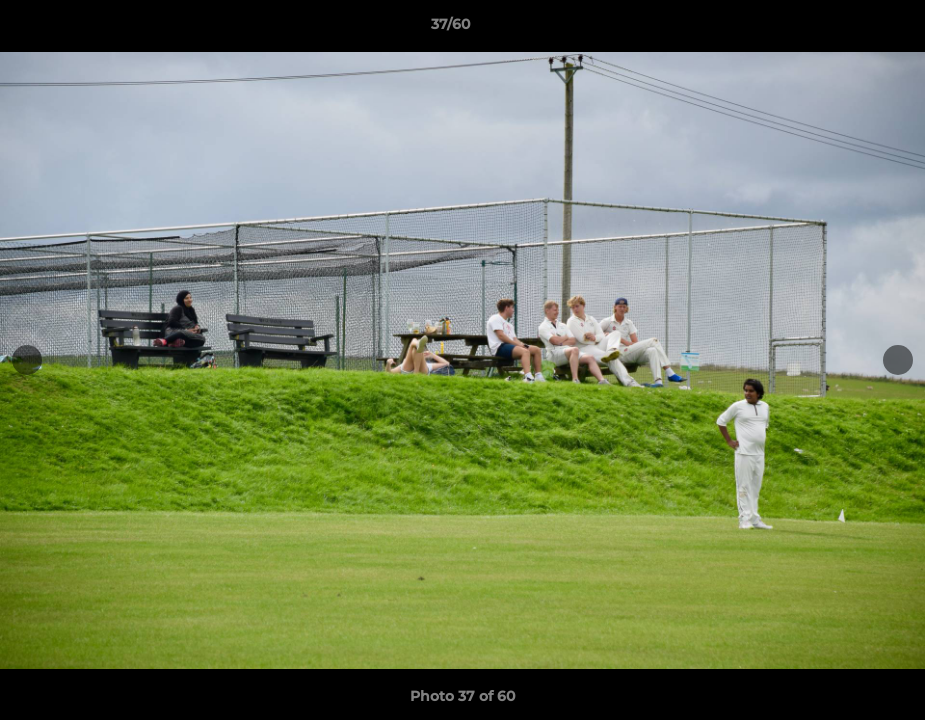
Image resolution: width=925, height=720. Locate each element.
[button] (841, 29)
